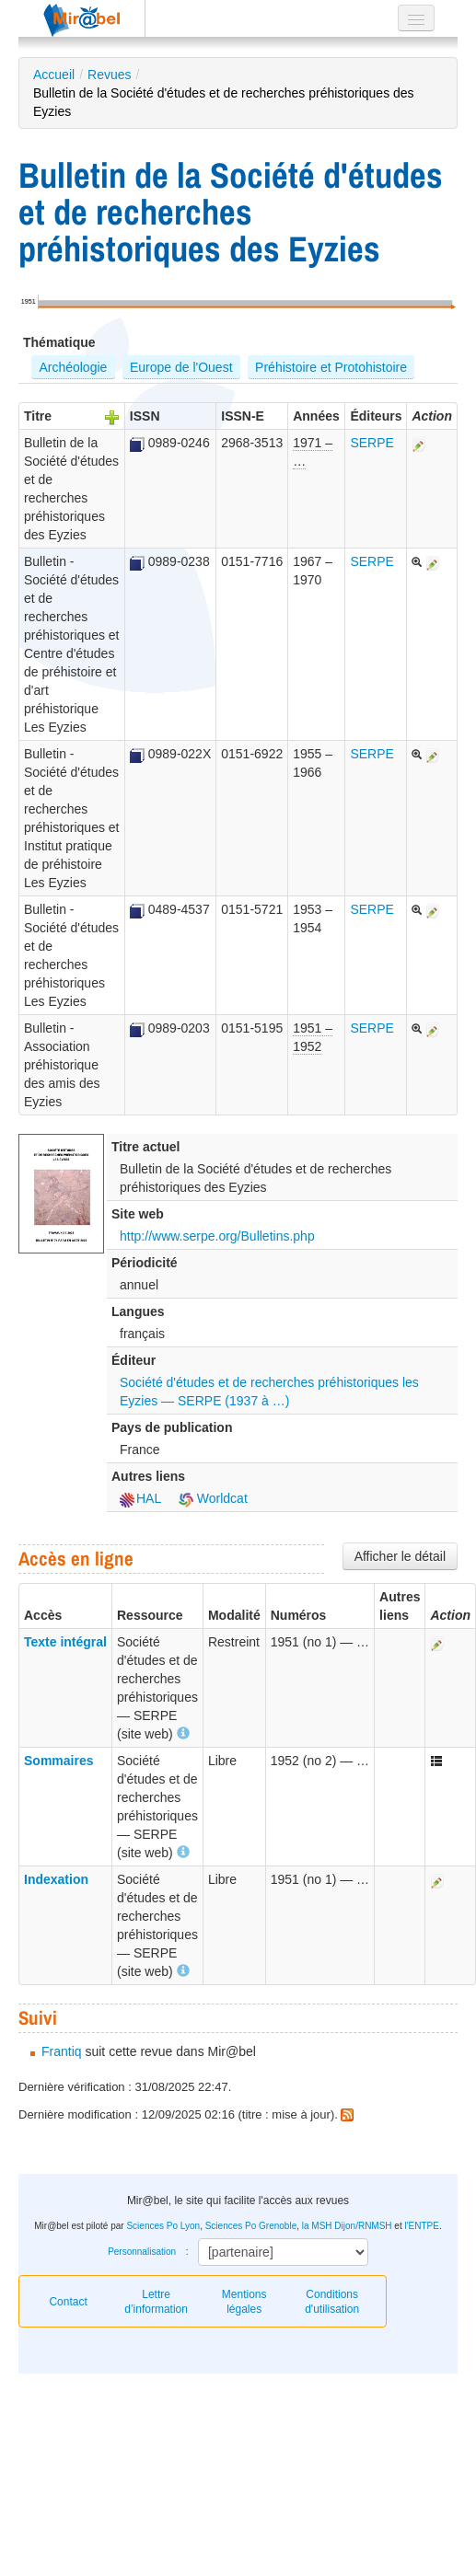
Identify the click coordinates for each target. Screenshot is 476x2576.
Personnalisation (142, 2252)
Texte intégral (65, 1642)
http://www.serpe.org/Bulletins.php (217, 1236)
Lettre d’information (156, 2302)
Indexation (56, 1879)
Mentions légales (244, 2302)
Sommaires (58, 1760)
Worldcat (213, 1498)
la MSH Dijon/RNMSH (347, 2226)
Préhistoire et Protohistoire (331, 367)
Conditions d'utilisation (332, 2302)
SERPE (371, 442)
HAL (140, 1498)
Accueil (54, 74)
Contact (68, 2301)
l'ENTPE (421, 2226)
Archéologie (73, 367)
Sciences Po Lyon (163, 2226)
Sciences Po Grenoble (251, 2226)
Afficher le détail (400, 1556)
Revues (109, 74)
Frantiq (61, 2051)
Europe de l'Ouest (181, 367)
